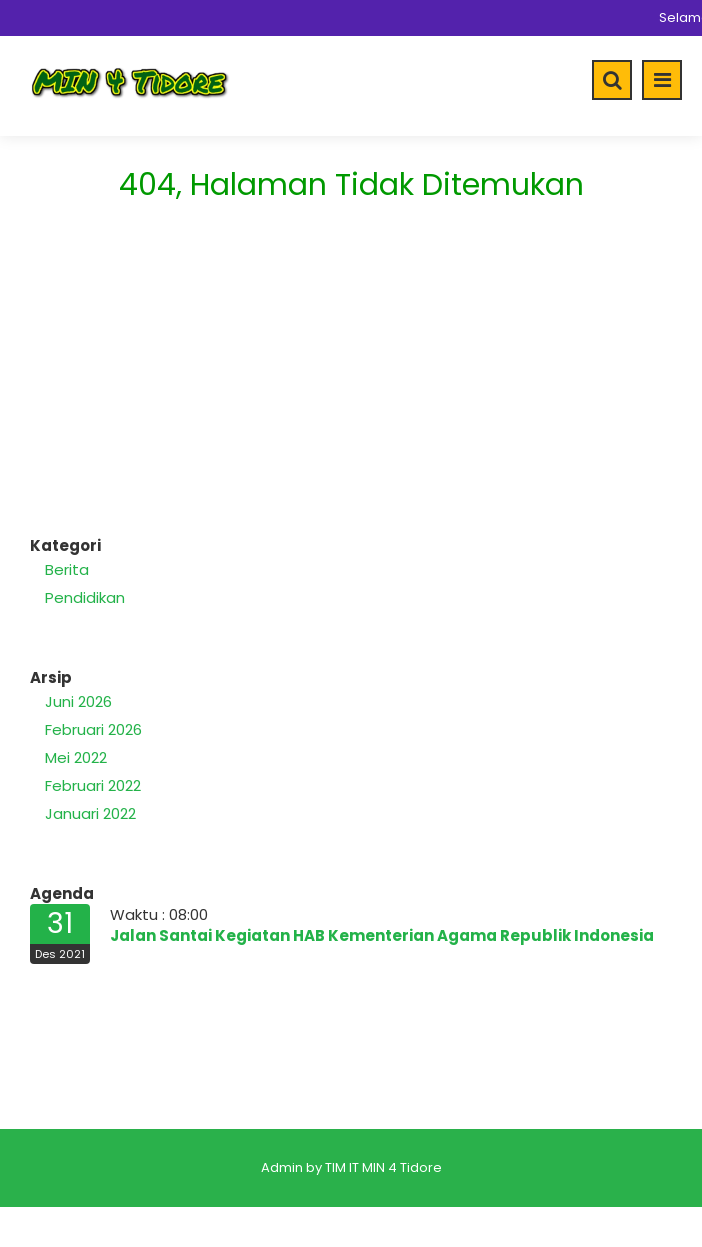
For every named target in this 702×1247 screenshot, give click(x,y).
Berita (67, 569)
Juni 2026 (78, 701)
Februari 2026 (93, 729)
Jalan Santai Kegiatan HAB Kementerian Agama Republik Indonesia (382, 935)
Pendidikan (85, 597)
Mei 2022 (76, 757)
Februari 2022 (93, 785)
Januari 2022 (90, 813)
